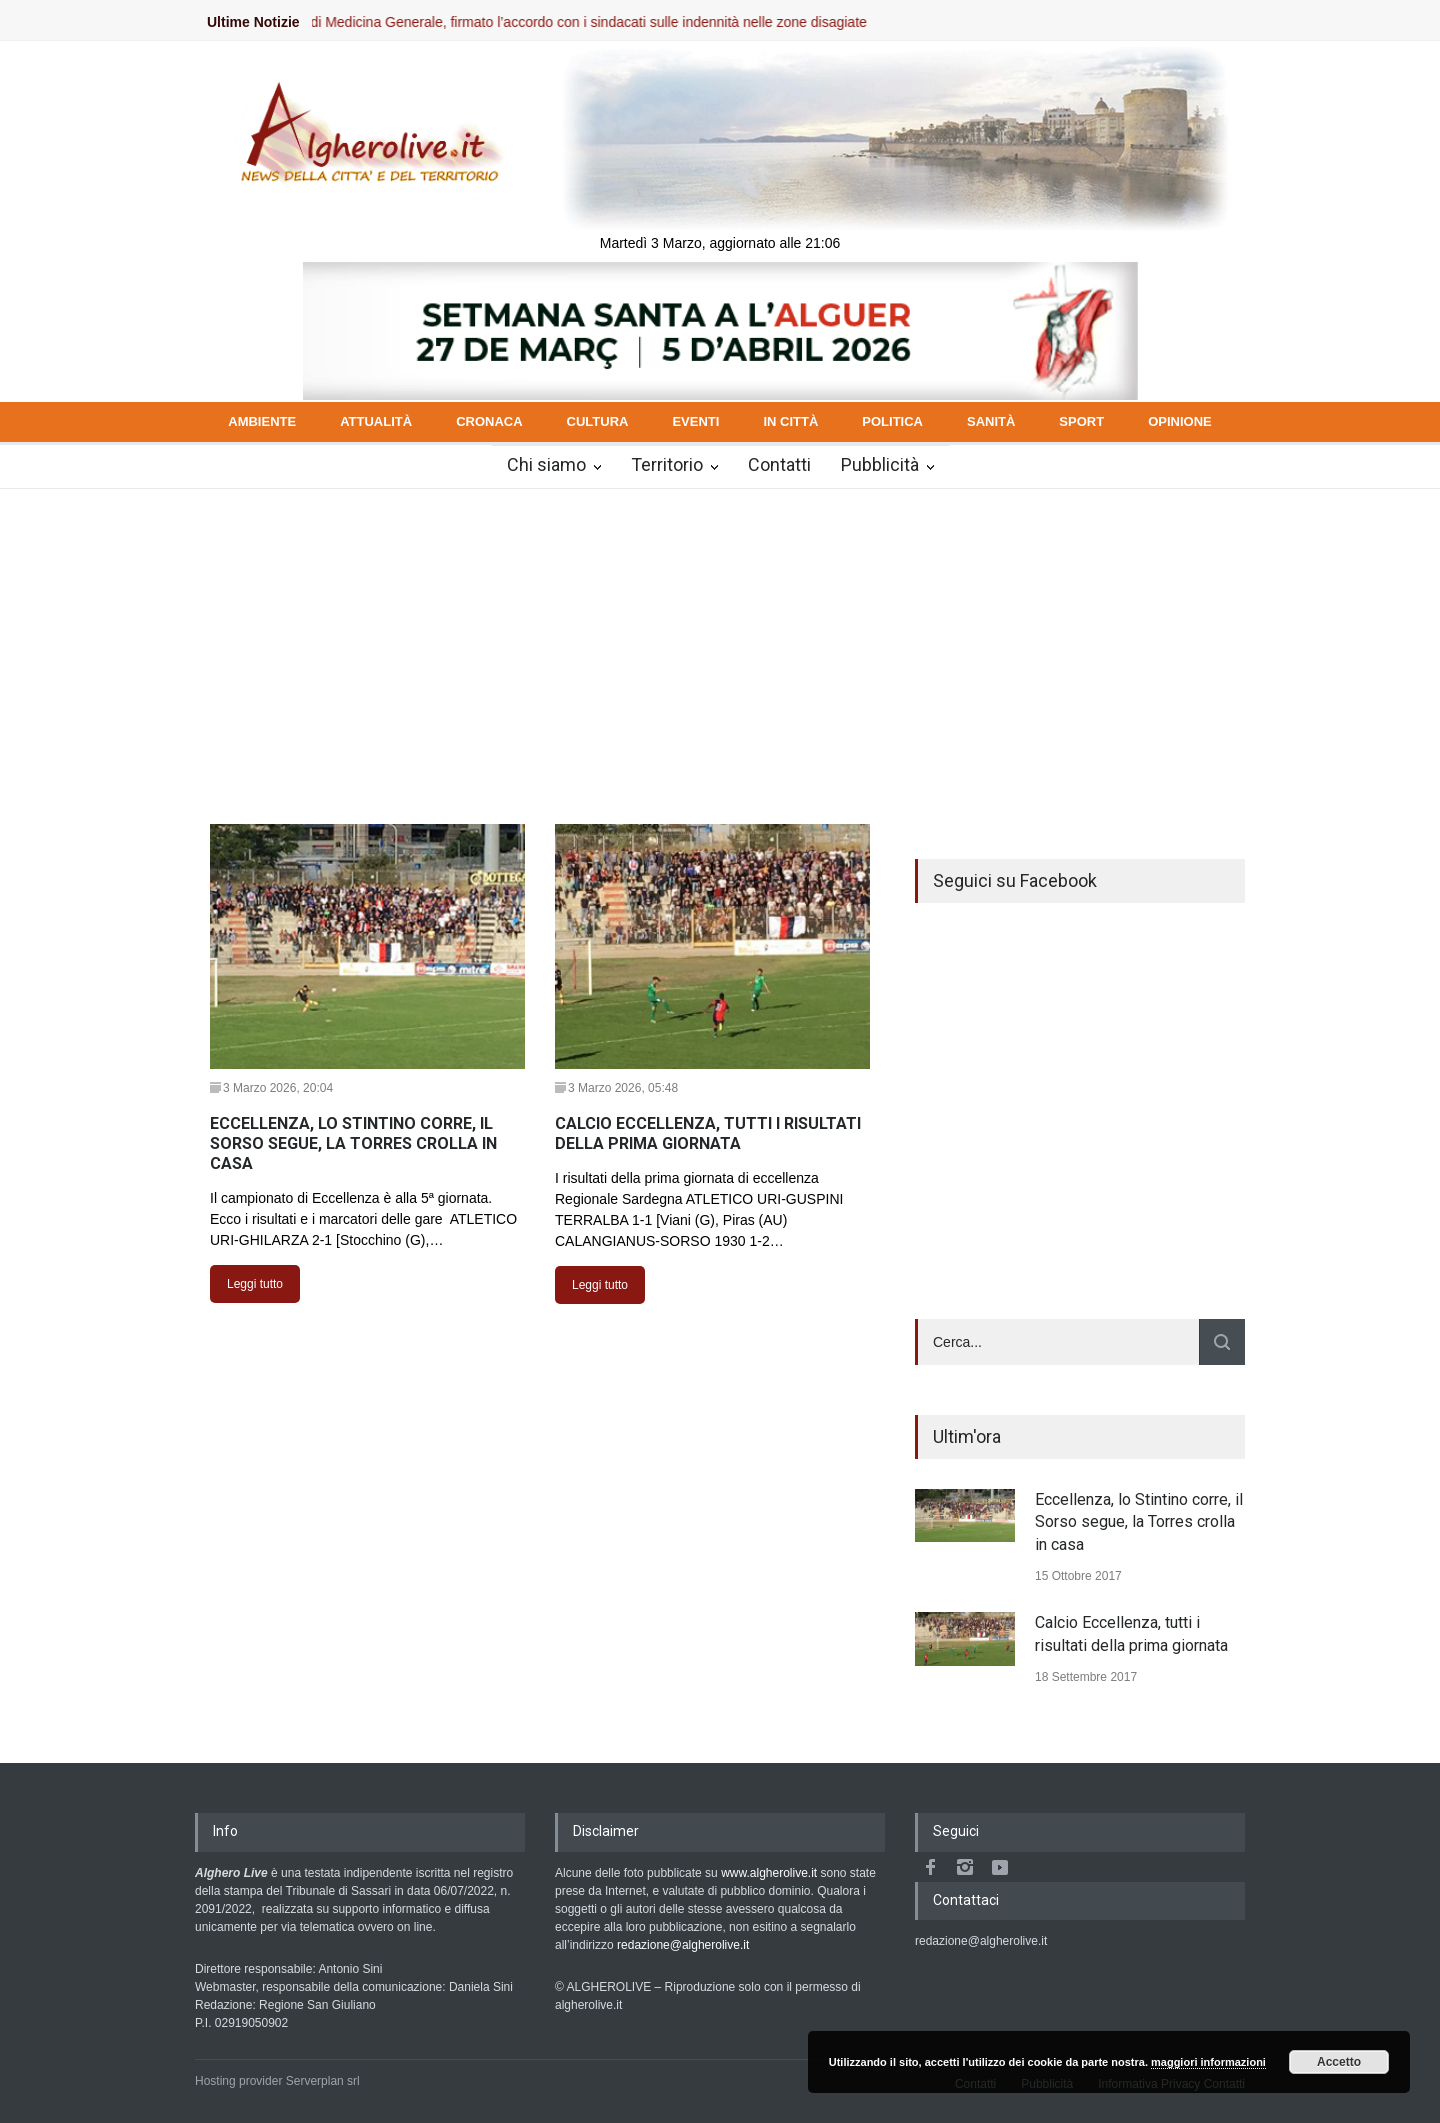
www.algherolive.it (769, 1873)
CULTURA (598, 421)
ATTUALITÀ (376, 421)
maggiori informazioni (1208, 2062)
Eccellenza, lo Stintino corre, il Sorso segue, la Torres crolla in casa (1139, 1522)
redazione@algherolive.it (683, 1945)
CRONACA (489, 421)
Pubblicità (880, 464)
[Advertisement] (720, 639)
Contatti (779, 464)
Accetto (1339, 2062)
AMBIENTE (262, 421)
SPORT (1081, 421)
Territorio (667, 464)
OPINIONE (1180, 421)
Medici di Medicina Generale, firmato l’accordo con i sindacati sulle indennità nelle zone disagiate (587, 22)
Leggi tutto (255, 1284)
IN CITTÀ (790, 421)
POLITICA (892, 421)
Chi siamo (546, 464)
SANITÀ (991, 421)
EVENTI (695, 421)
